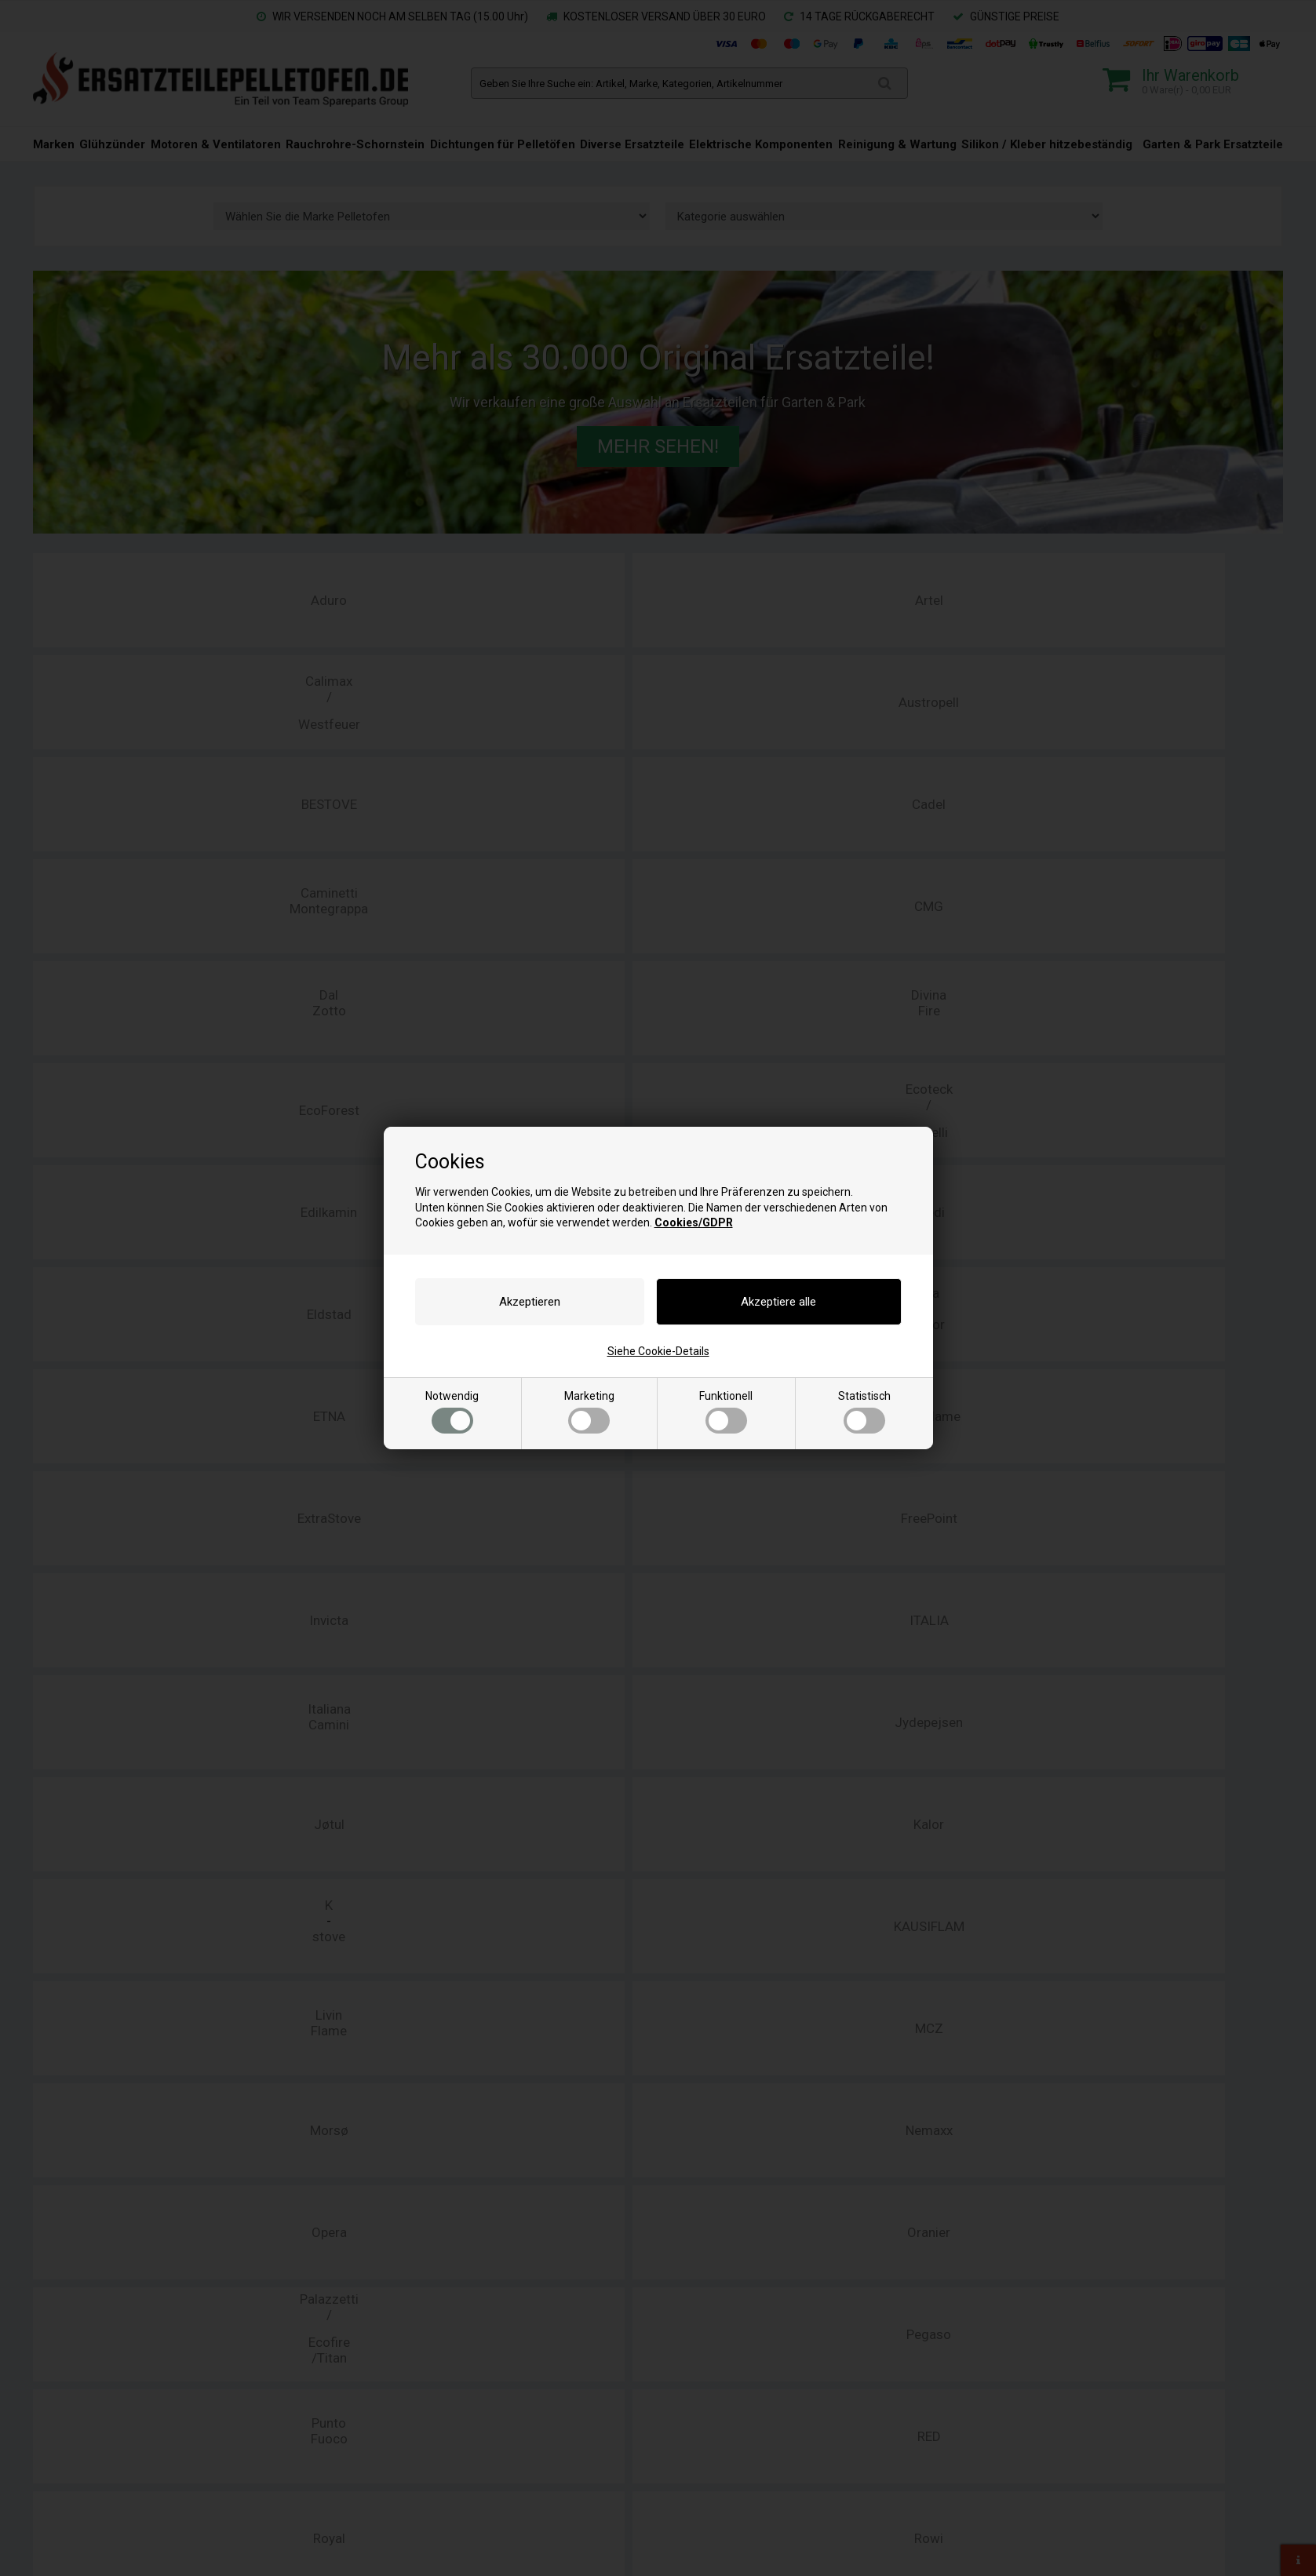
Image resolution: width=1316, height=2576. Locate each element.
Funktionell (726, 1412)
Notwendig (452, 1412)
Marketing (589, 1412)
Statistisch (864, 1412)
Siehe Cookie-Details (658, 1351)
